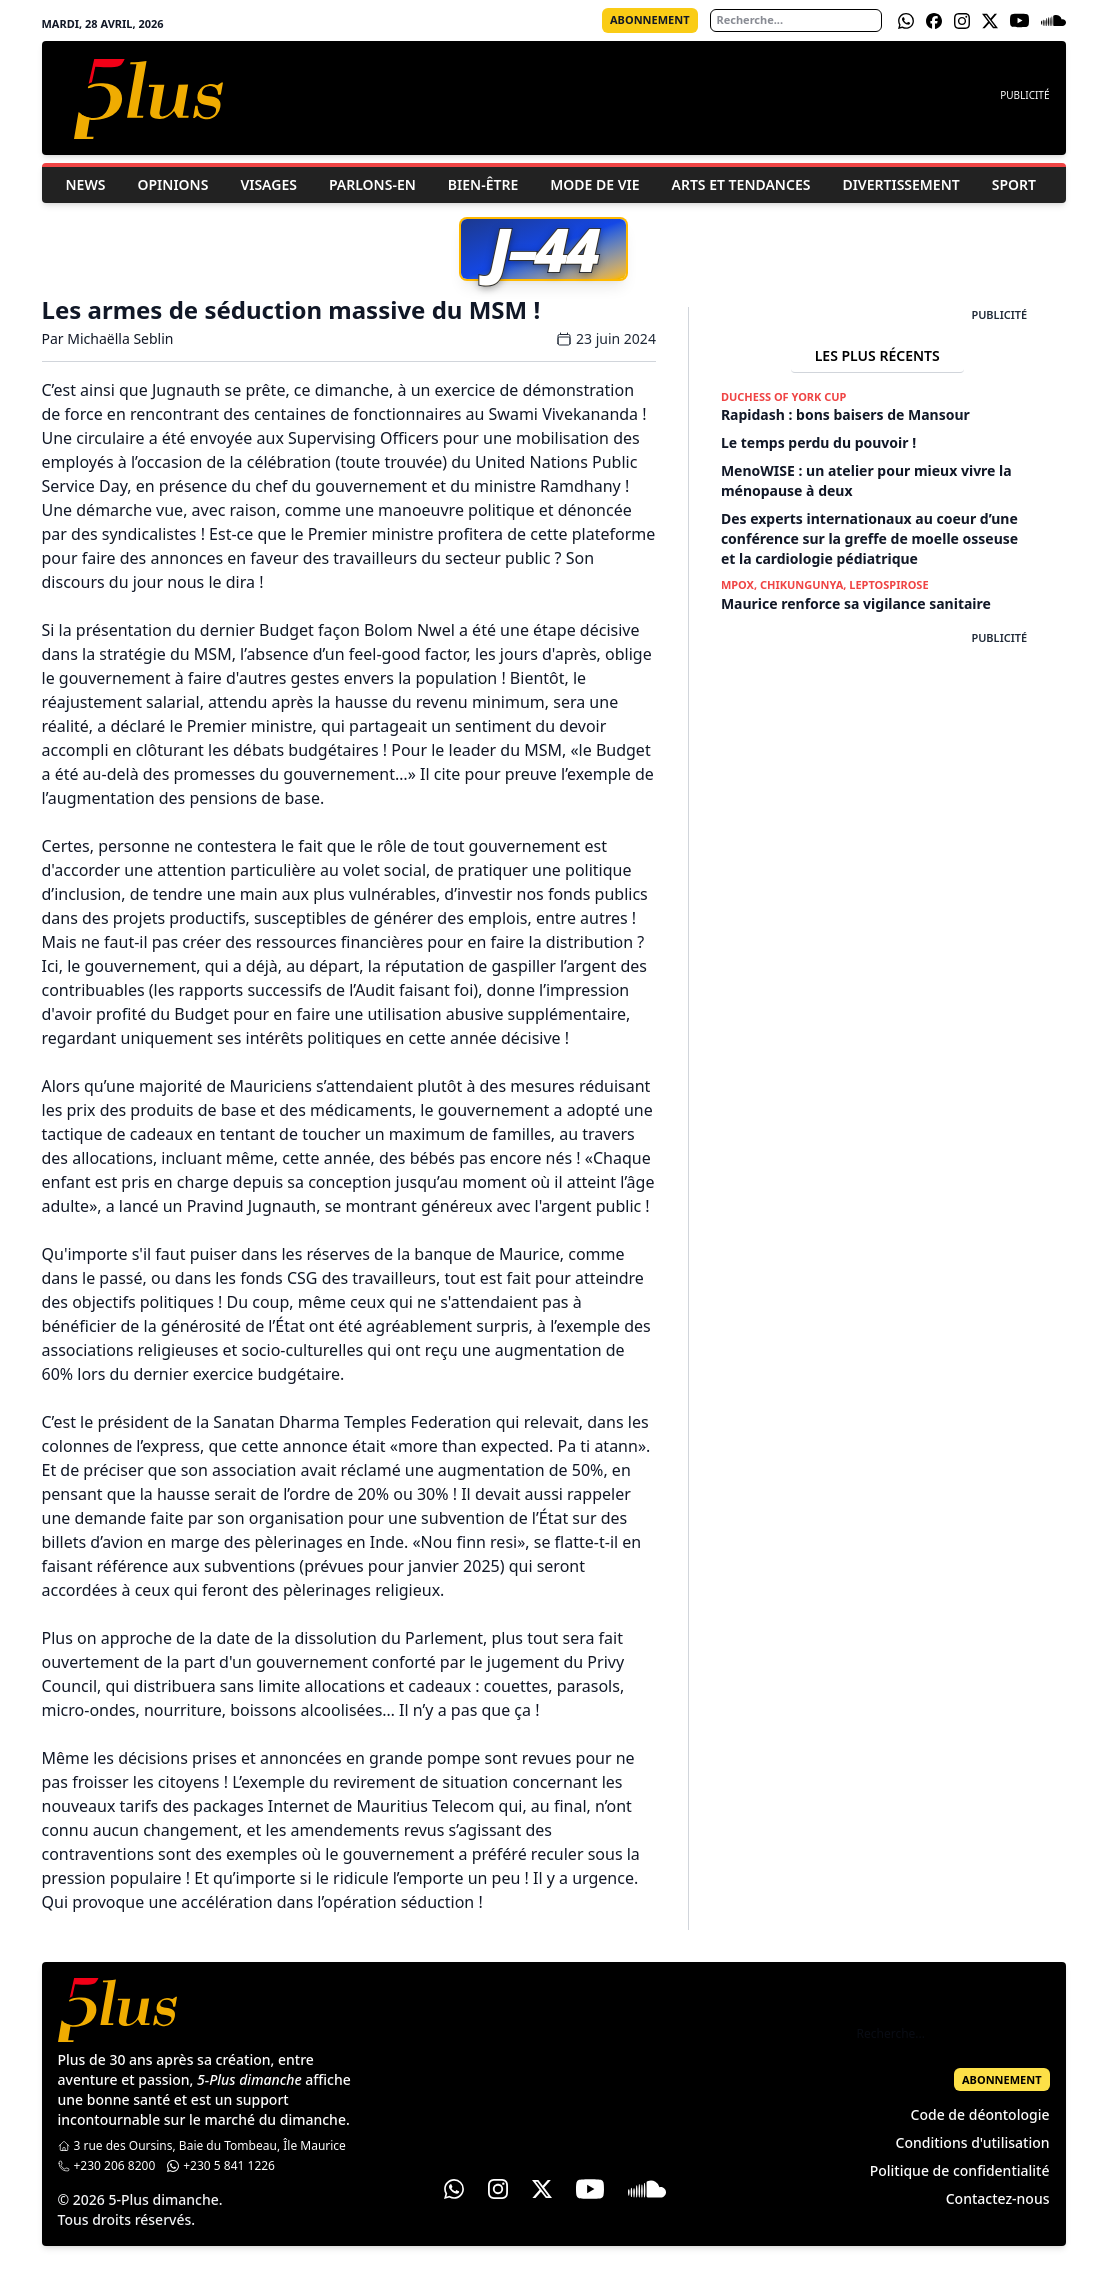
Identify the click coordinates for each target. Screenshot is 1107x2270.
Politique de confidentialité (960, 2170)
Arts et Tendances (740, 184)
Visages (268, 184)
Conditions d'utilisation (973, 2142)
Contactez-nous (998, 2198)
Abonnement (650, 19)
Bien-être (483, 184)
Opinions (172, 184)
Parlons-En (372, 184)
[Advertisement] (877, 771)
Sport (1014, 184)
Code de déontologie (980, 2114)
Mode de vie (594, 184)
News (86, 184)
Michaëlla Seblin (120, 338)
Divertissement (900, 184)
